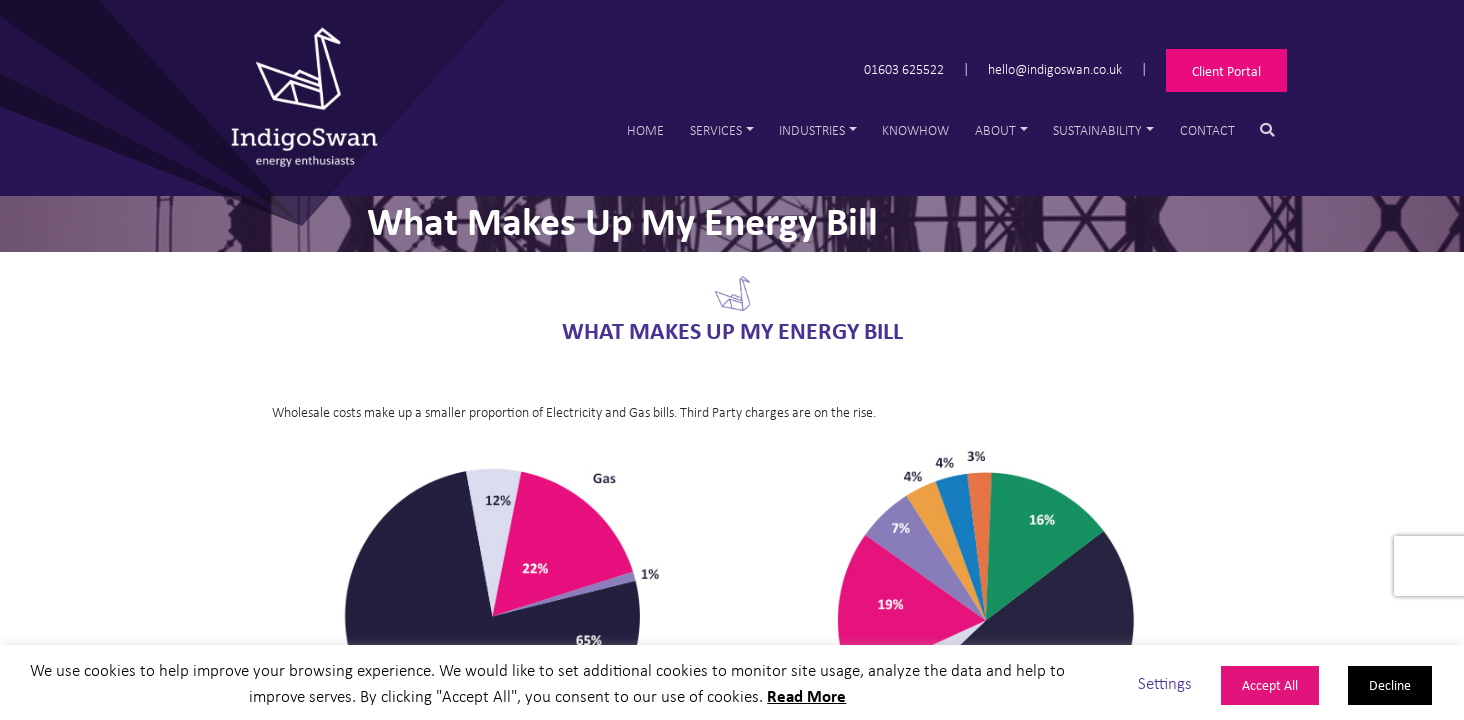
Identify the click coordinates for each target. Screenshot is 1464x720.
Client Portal (1226, 70)
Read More (806, 695)
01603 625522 (904, 67)
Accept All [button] (1270, 684)
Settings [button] (1165, 682)
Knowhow (915, 129)
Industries (812, 129)
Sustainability (1097, 129)
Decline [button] (1390, 684)
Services (716, 129)
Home (645, 129)
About (995, 129)
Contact (1207, 129)
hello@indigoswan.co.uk (1055, 67)
